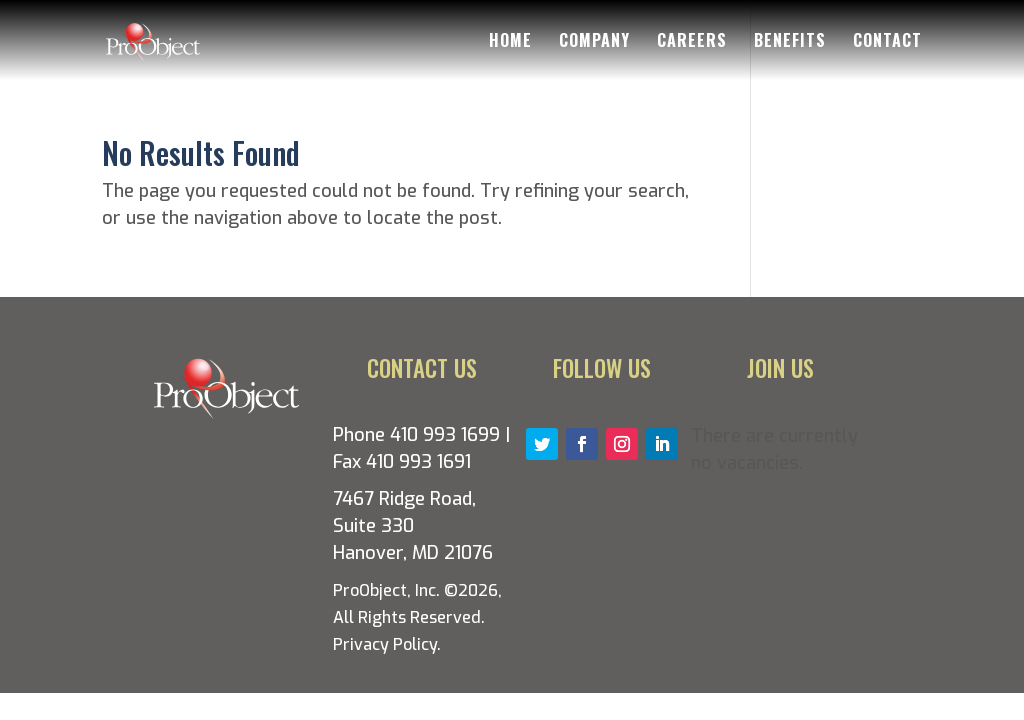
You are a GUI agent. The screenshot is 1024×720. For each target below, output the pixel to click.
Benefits (790, 42)
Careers (692, 42)
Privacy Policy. (387, 644)
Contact (887, 42)
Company (594, 42)
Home (510, 42)
